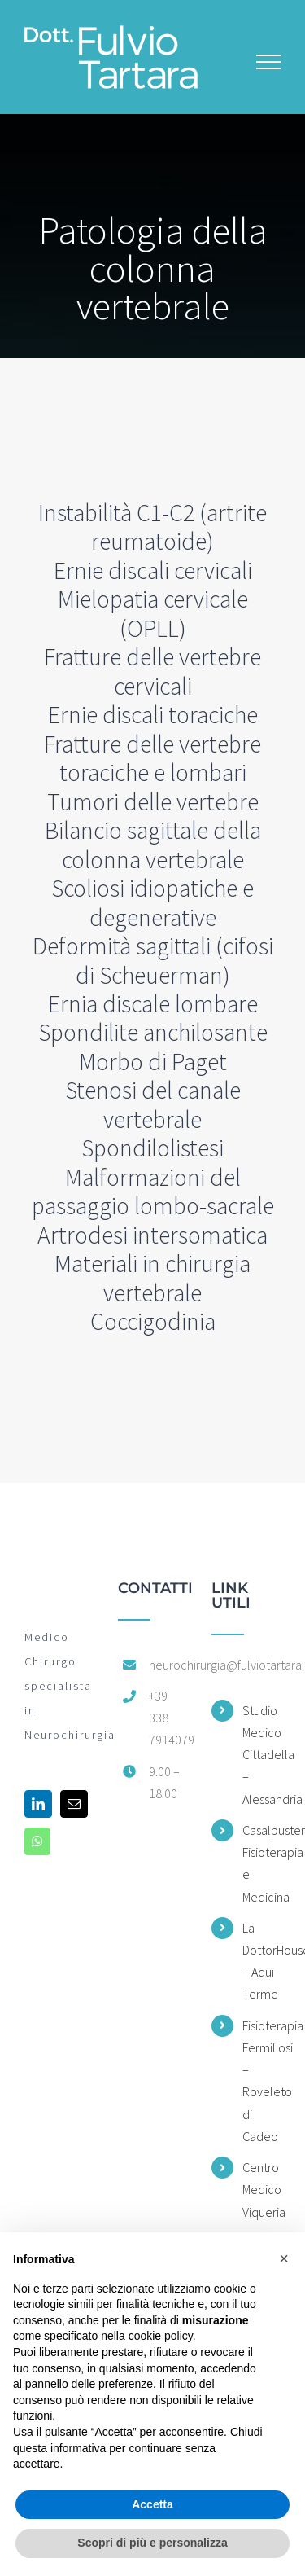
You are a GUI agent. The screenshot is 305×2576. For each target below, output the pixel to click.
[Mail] (74, 1804)
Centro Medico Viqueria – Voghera (261, 2211)
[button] (284, 2258)
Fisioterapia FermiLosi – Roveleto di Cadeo (261, 2080)
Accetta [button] (152, 2504)
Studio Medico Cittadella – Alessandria (261, 1754)
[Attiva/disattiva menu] (269, 62)
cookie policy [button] (161, 2335)
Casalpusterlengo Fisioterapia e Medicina (261, 1863)
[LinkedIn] (38, 1804)
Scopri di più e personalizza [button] (152, 2542)
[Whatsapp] (37, 1841)
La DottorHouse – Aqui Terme (261, 1961)
